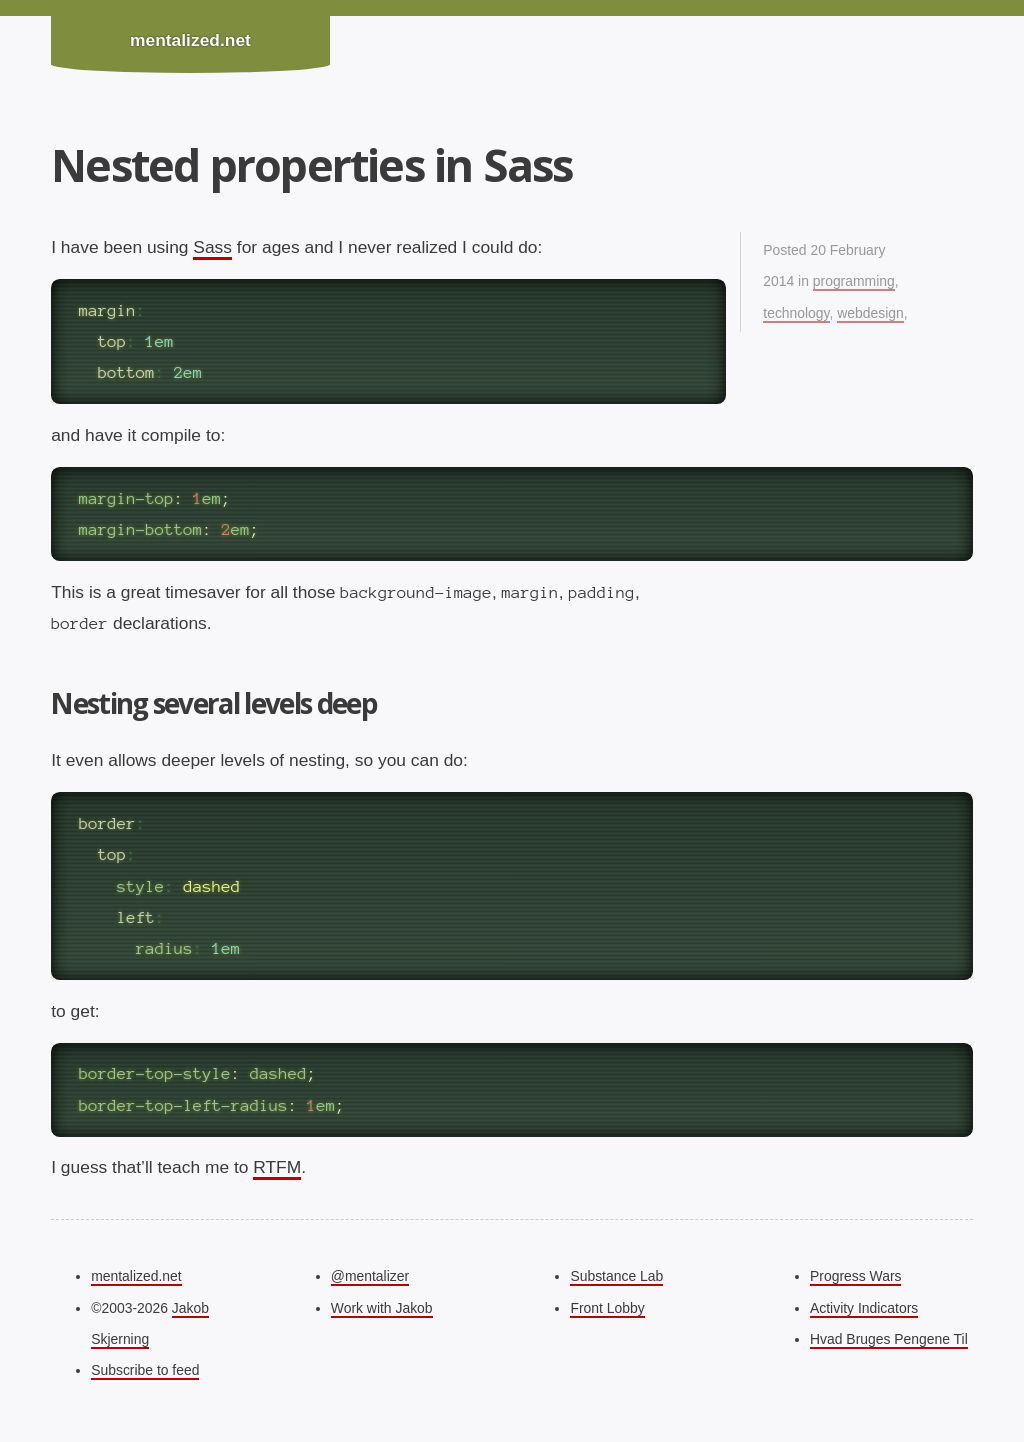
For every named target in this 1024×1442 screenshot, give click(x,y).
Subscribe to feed (145, 1370)
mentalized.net (190, 40)
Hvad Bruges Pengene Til (889, 1339)
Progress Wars (855, 1276)
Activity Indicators (864, 1308)
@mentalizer (370, 1276)
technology (796, 313)
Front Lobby (607, 1308)
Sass (212, 247)
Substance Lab (616, 1276)
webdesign (870, 313)
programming (854, 281)
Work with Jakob (382, 1308)
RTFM (277, 1167)
